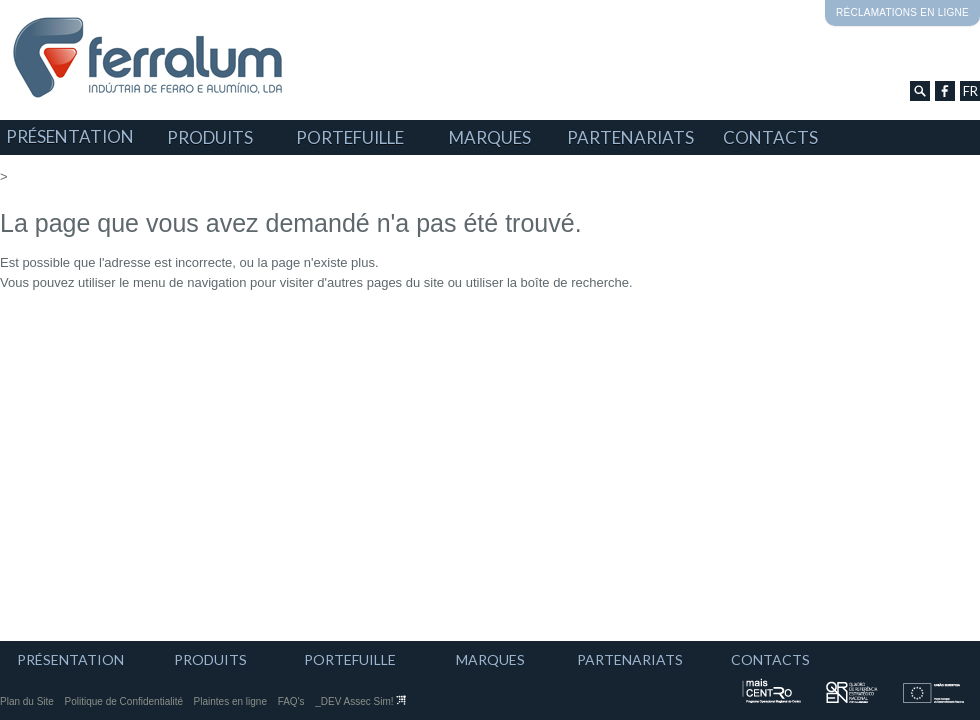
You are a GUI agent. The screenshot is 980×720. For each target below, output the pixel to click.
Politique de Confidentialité (124, 701)
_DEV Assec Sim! (360, 701)
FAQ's (291, 701)
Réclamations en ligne (902, 12)
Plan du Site (27, 701)
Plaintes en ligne (230, 701)
